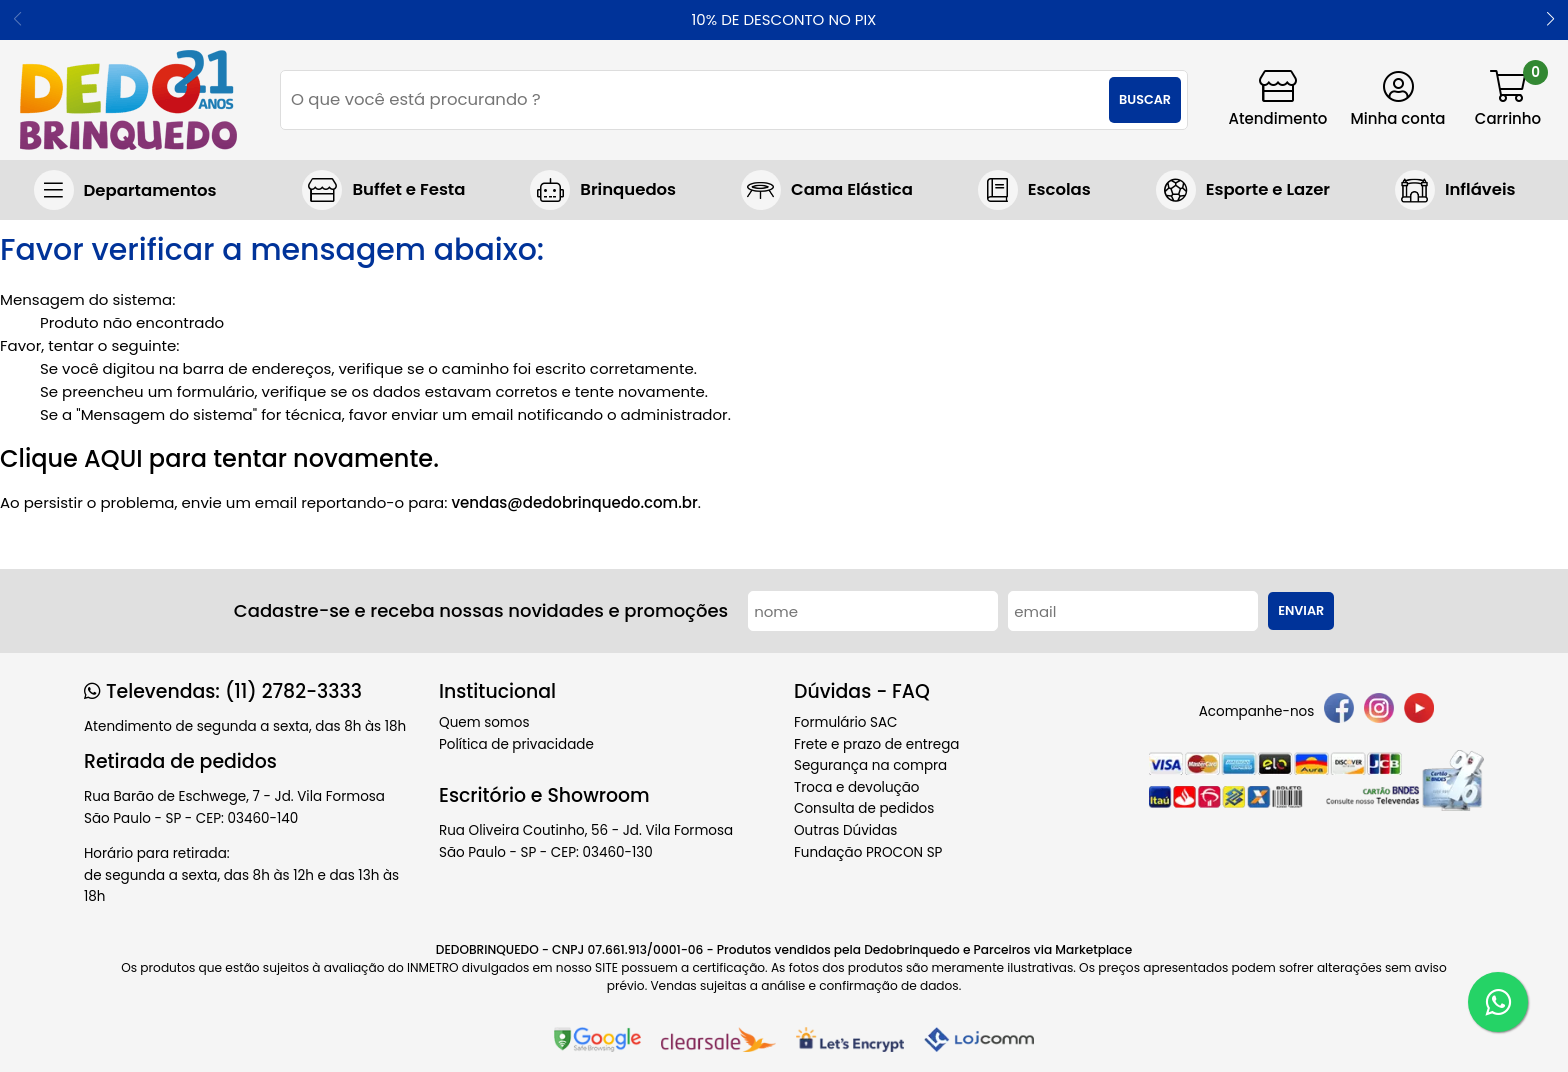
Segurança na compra (870, 765)
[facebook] (1339, 711)
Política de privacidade (516, 744)
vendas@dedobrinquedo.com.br (574, 502)
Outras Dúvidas (845, 830)
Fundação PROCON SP (868, 852)
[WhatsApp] (1498, 1002)
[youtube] (1419, 711)
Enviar (1301, 610)
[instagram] (1379, 711)
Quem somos (484, 722)
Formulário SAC (846, 722)
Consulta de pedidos (864, 808)
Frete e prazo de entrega (876, 744)
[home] (128, 100)
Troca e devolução (857, 787)
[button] (1550, 20)
